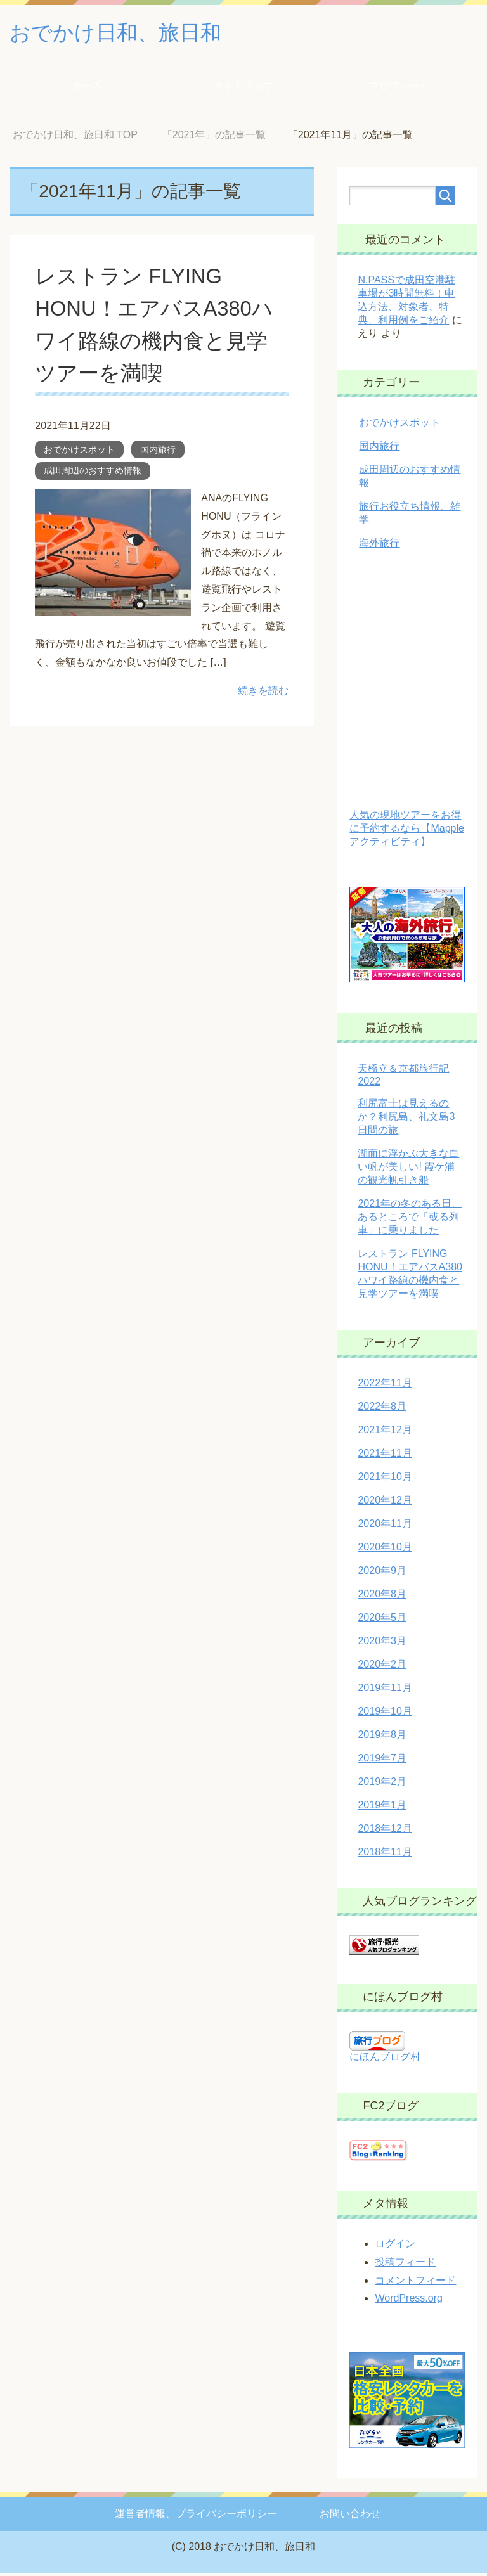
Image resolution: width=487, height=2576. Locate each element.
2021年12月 (385, 1432)
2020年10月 (385, 1549)
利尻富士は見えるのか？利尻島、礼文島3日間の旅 (406, 1119)
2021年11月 (385, 1455)
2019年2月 (382, 1784)
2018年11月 (385, 1854)
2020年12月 (385, 1502)
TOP (75, 137)
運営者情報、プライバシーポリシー (196, 2516)
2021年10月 (385, 1479)
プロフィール (399, 88)
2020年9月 (382, 1573)
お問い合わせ (350, 2516)
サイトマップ (243, 88)
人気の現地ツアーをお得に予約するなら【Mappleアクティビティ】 (406, 830)
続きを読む (263, 693)
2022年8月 (382, 1408)
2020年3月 (382, 1643)
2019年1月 (382, 1807)
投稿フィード (405, 2264)
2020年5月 (382, 1619)
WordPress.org (408, 2300)
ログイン (395, 2246)
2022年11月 (385, 1385)
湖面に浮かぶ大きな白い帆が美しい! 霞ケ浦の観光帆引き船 (408, 1169)
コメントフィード (415, 2282)
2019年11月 (385, 1690)
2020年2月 (382, 1666)
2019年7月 (382, 1760)
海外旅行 (379, 545)
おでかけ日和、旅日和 (125, 34)
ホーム (87, 88)
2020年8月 (382, 1596)
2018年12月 (385, 1831)
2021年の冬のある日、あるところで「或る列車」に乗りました (410, 1219)
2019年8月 (382, 1737)
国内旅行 (158, 452)
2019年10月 (385, 1713)
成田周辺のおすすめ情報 (92, 473)
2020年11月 (385, 1526)
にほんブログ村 (384, 2059)
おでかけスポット (79, 452)
